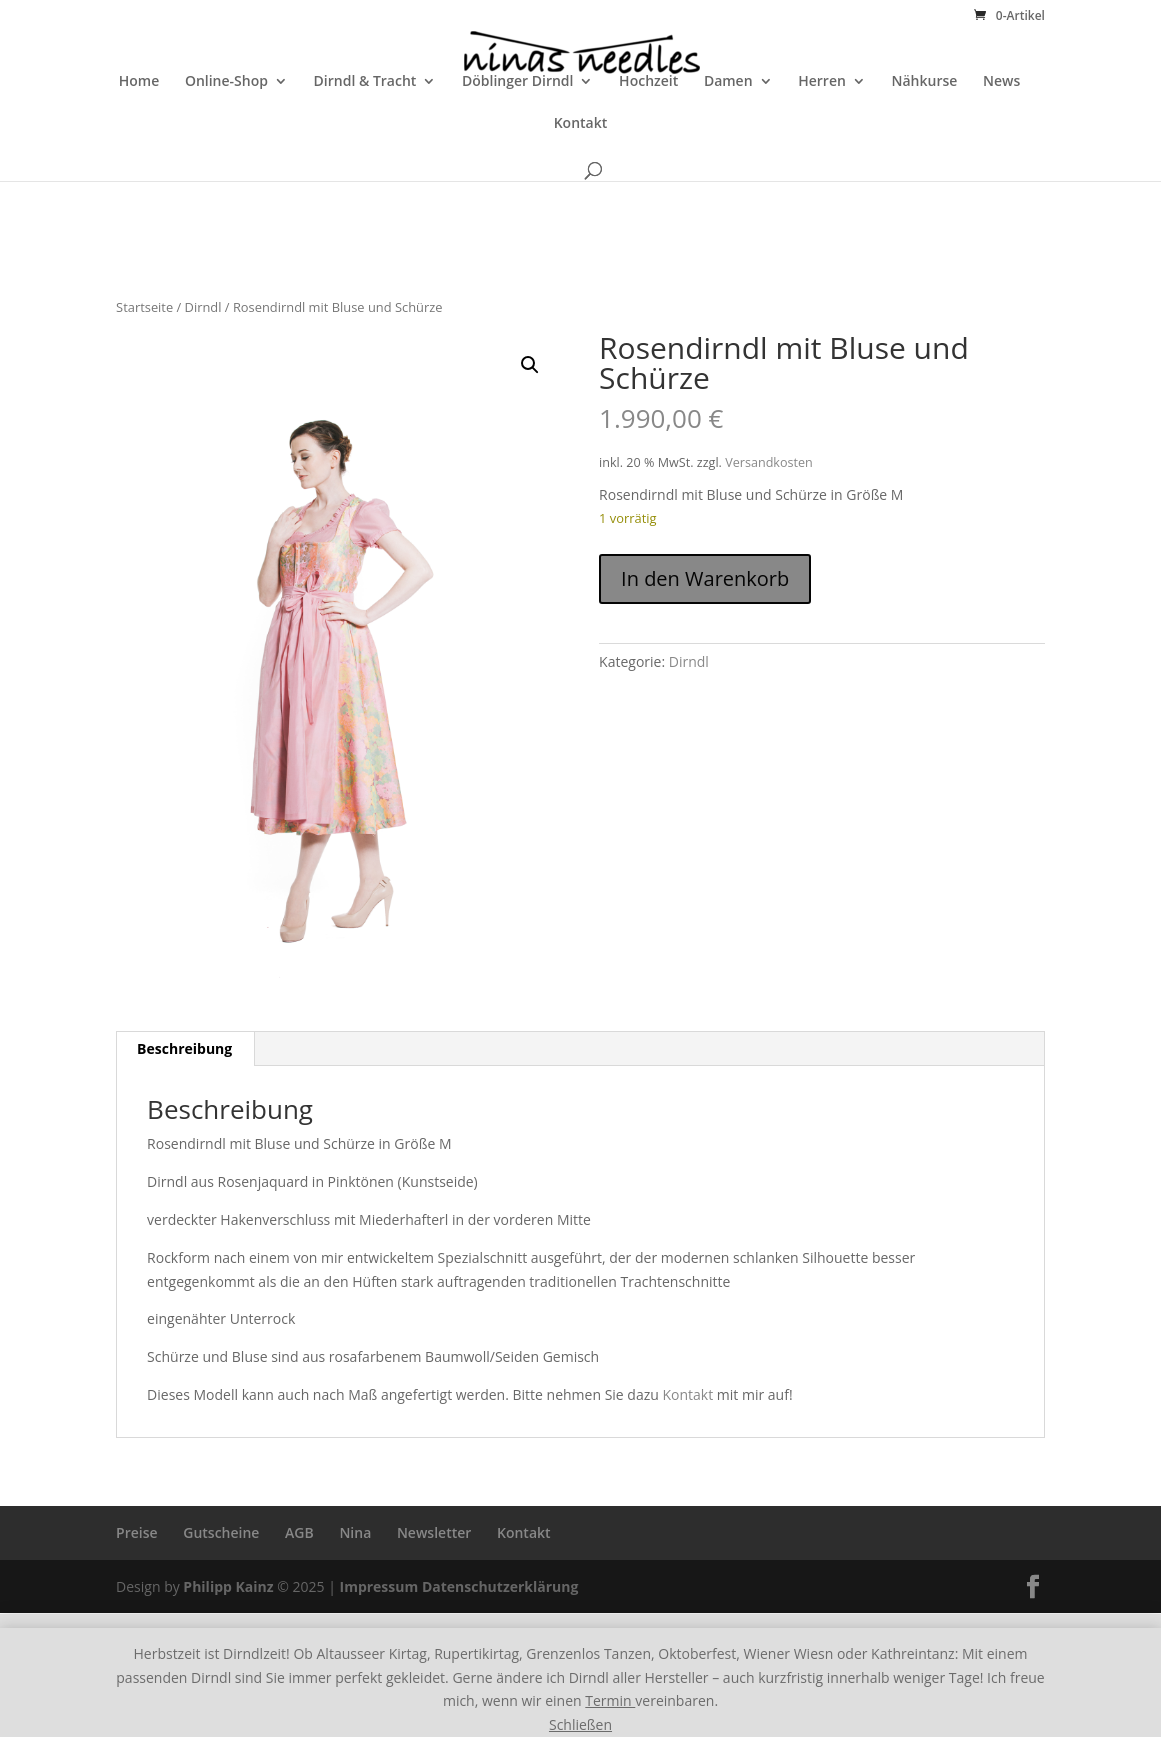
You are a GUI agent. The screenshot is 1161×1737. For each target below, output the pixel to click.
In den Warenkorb (705, 578)
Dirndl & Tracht (365, 139)
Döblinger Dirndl (517, 139)
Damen (728, 139)
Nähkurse (925, 139)
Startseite (144, 307)
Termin (610, 1700)
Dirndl (203, 307)
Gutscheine (221, 1532)
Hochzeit (648, 139)
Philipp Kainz (228, 1586)
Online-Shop (226, 139)
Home (139, 139)
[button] (530, 365)
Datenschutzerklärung (500, 1586)
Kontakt (581, 181)
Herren (822, 139)
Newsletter (434, 1532)
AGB (299, 1532)
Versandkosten (769, 462)
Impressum (379, 1586)
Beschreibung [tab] (184, 1048)
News (1001, 139)
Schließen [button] (580, 1724)
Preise (137, 1532)
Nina (355, 1532)
